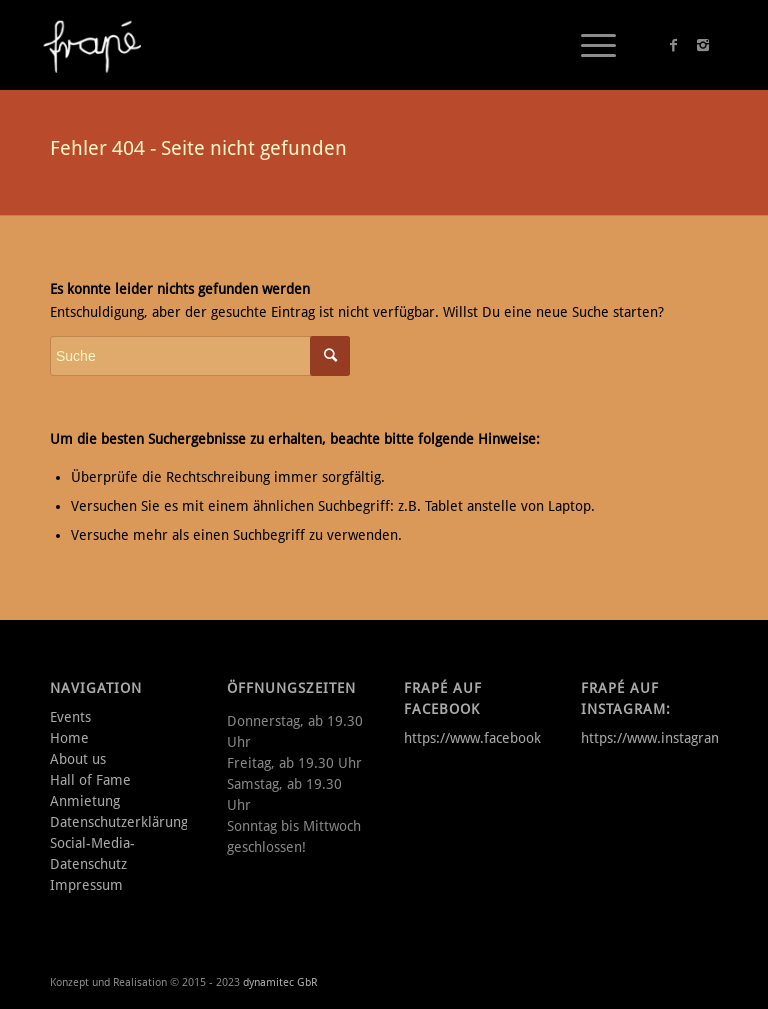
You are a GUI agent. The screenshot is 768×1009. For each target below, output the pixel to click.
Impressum (86, 885)
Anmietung (85, 801)
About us (78, 759)
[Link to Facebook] (673, 45)
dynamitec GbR (280, 982)
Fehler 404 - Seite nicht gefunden (198, 148)
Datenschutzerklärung (119, 822)
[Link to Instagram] (703, 45)
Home (69, 738)
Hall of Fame (90, 780)
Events (70, 717)
